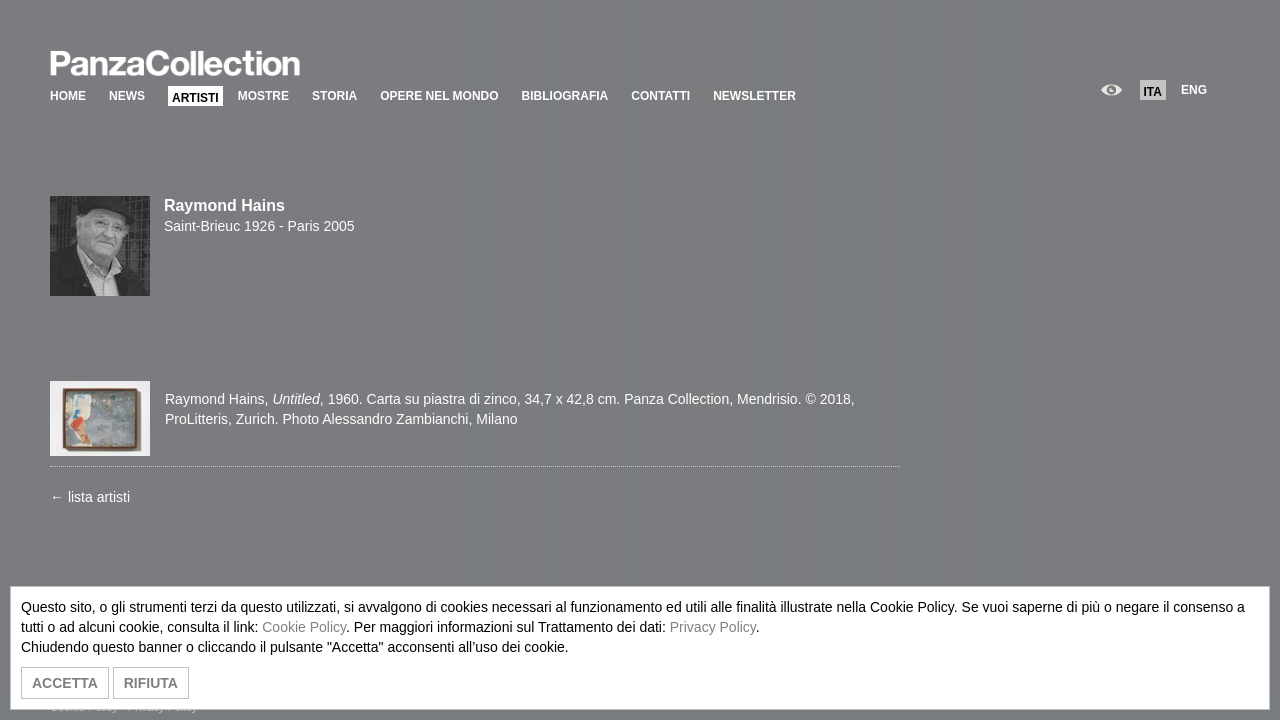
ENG (1194, 90)
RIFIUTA (151, 683)
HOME (68, 96)
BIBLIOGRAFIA (565, 96)
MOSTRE (263, 96)
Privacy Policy (713, 627)
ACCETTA (65, 683)
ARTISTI (195, 98)
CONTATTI (660, 96)
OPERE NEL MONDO (439, 96)
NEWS (127, 96)
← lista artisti (90, 497)
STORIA (334, 96)
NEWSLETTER (754, 96)
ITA (1153, 92)
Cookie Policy (304, 627)
